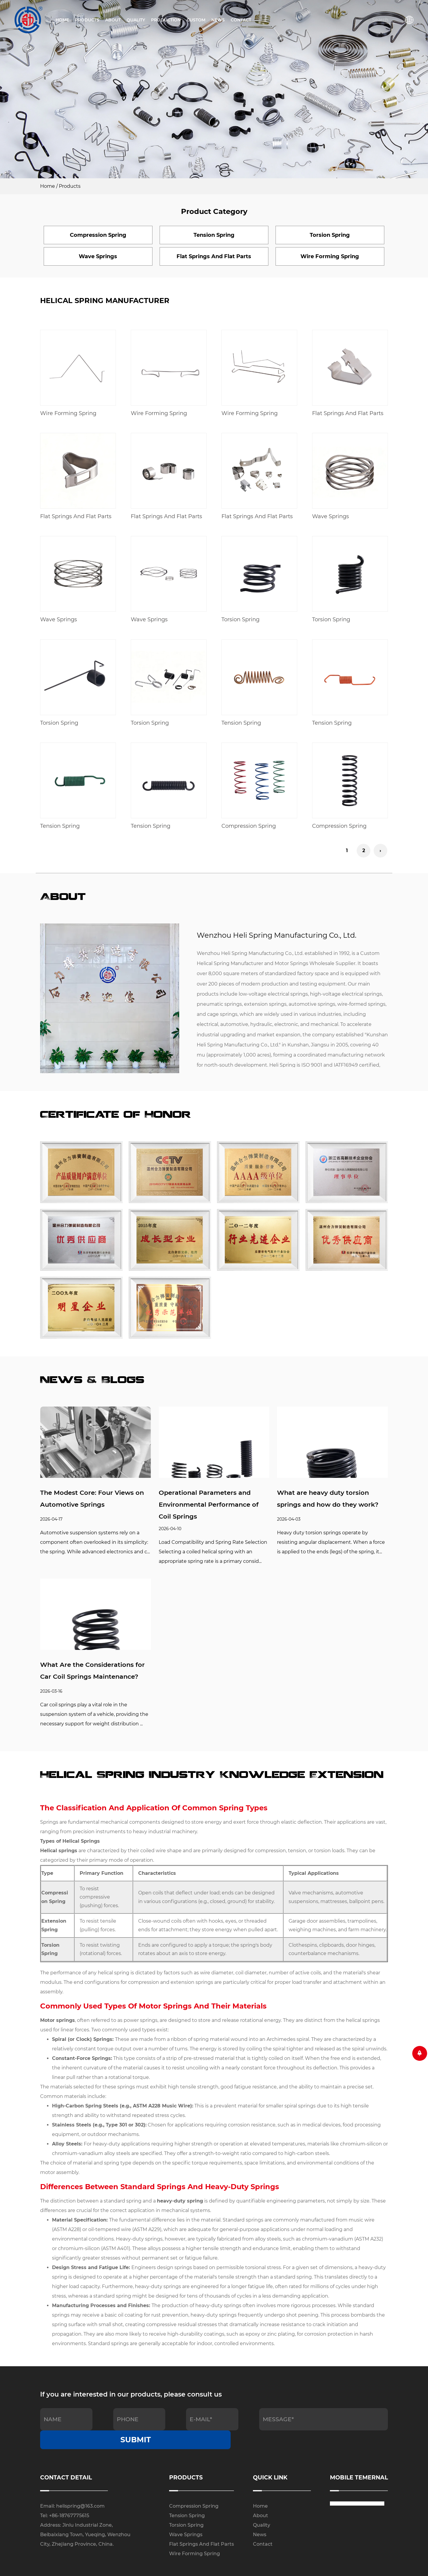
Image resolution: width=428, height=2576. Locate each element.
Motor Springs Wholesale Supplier (315, 964)
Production (166, 20)
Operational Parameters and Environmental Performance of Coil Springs (210, 1505)
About (113, 20)
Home (62, 20)
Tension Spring (241, 723)
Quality (136, 20)
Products (87, 20)
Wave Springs (330, 516)
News (218, 20)
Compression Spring (248, 826)
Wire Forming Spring (68, 413)
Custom (196, 20)
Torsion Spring (240, 620)
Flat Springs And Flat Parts (347, 413)
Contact (241, 20)
